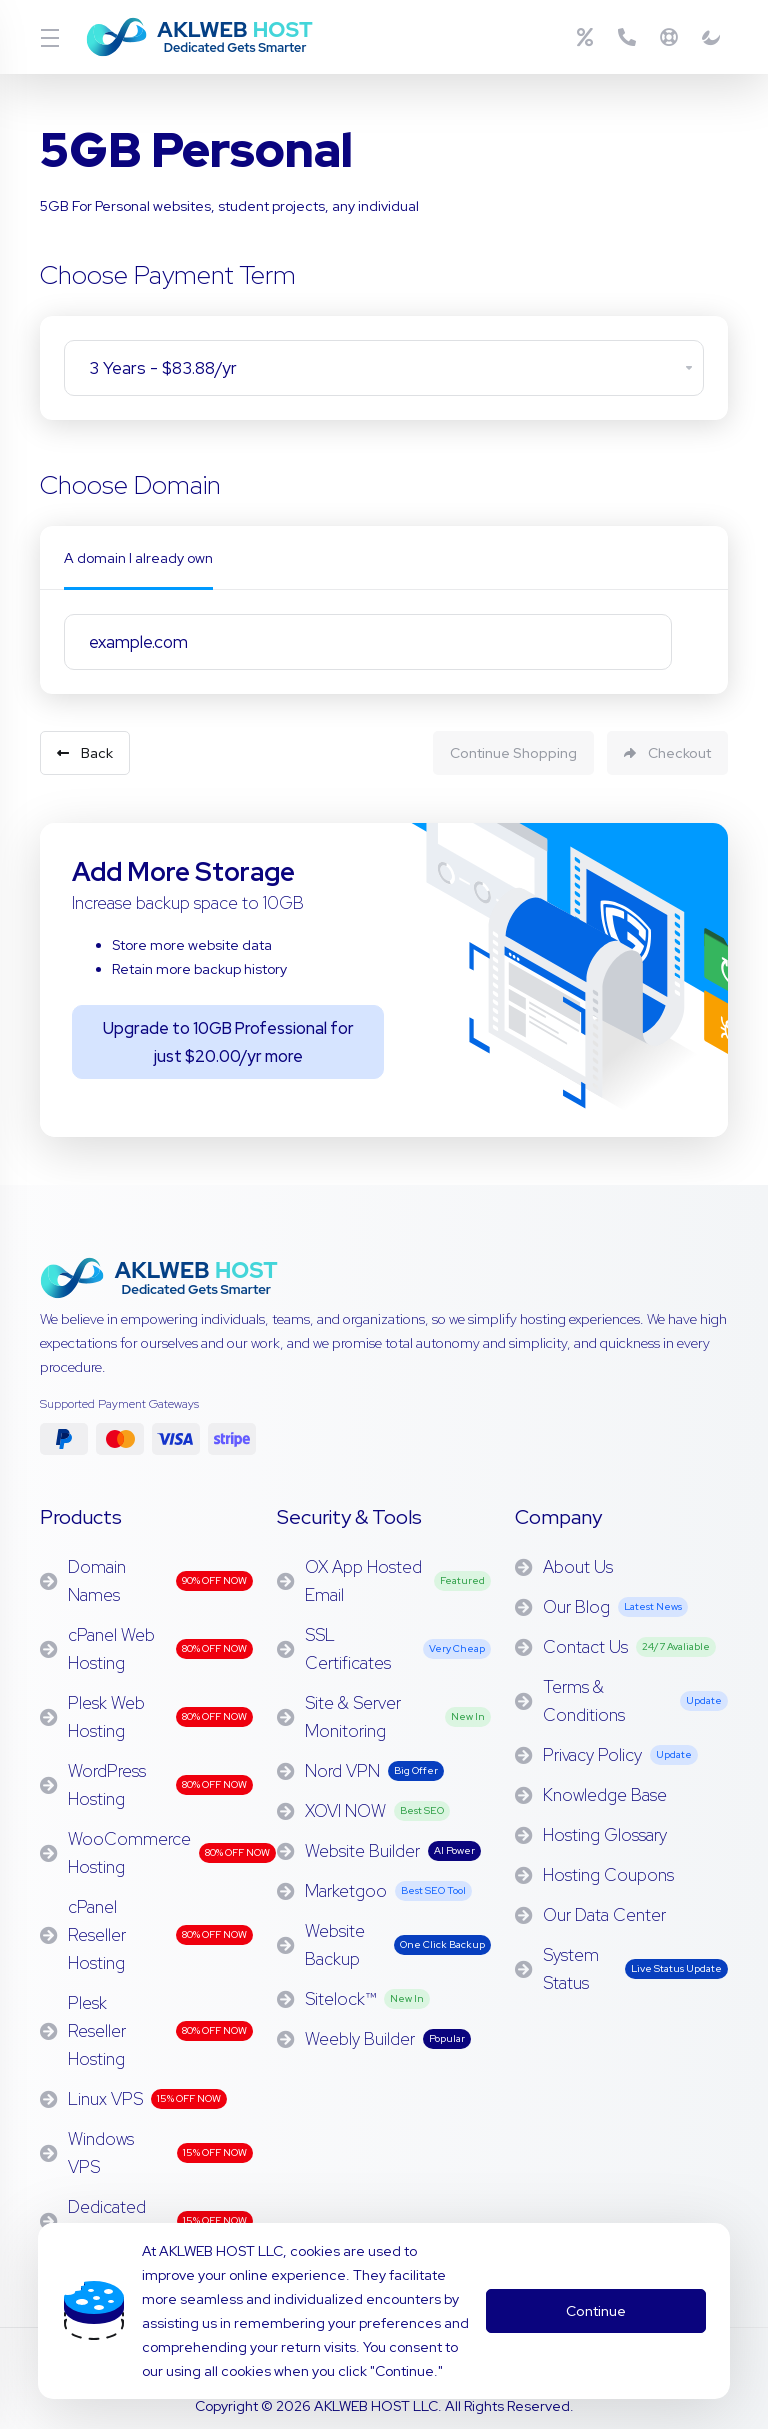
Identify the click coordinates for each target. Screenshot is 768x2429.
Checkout (667, 748)
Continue (594, 2299)
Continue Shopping (499, 748)
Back (85, 748)
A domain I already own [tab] (138, 558)
